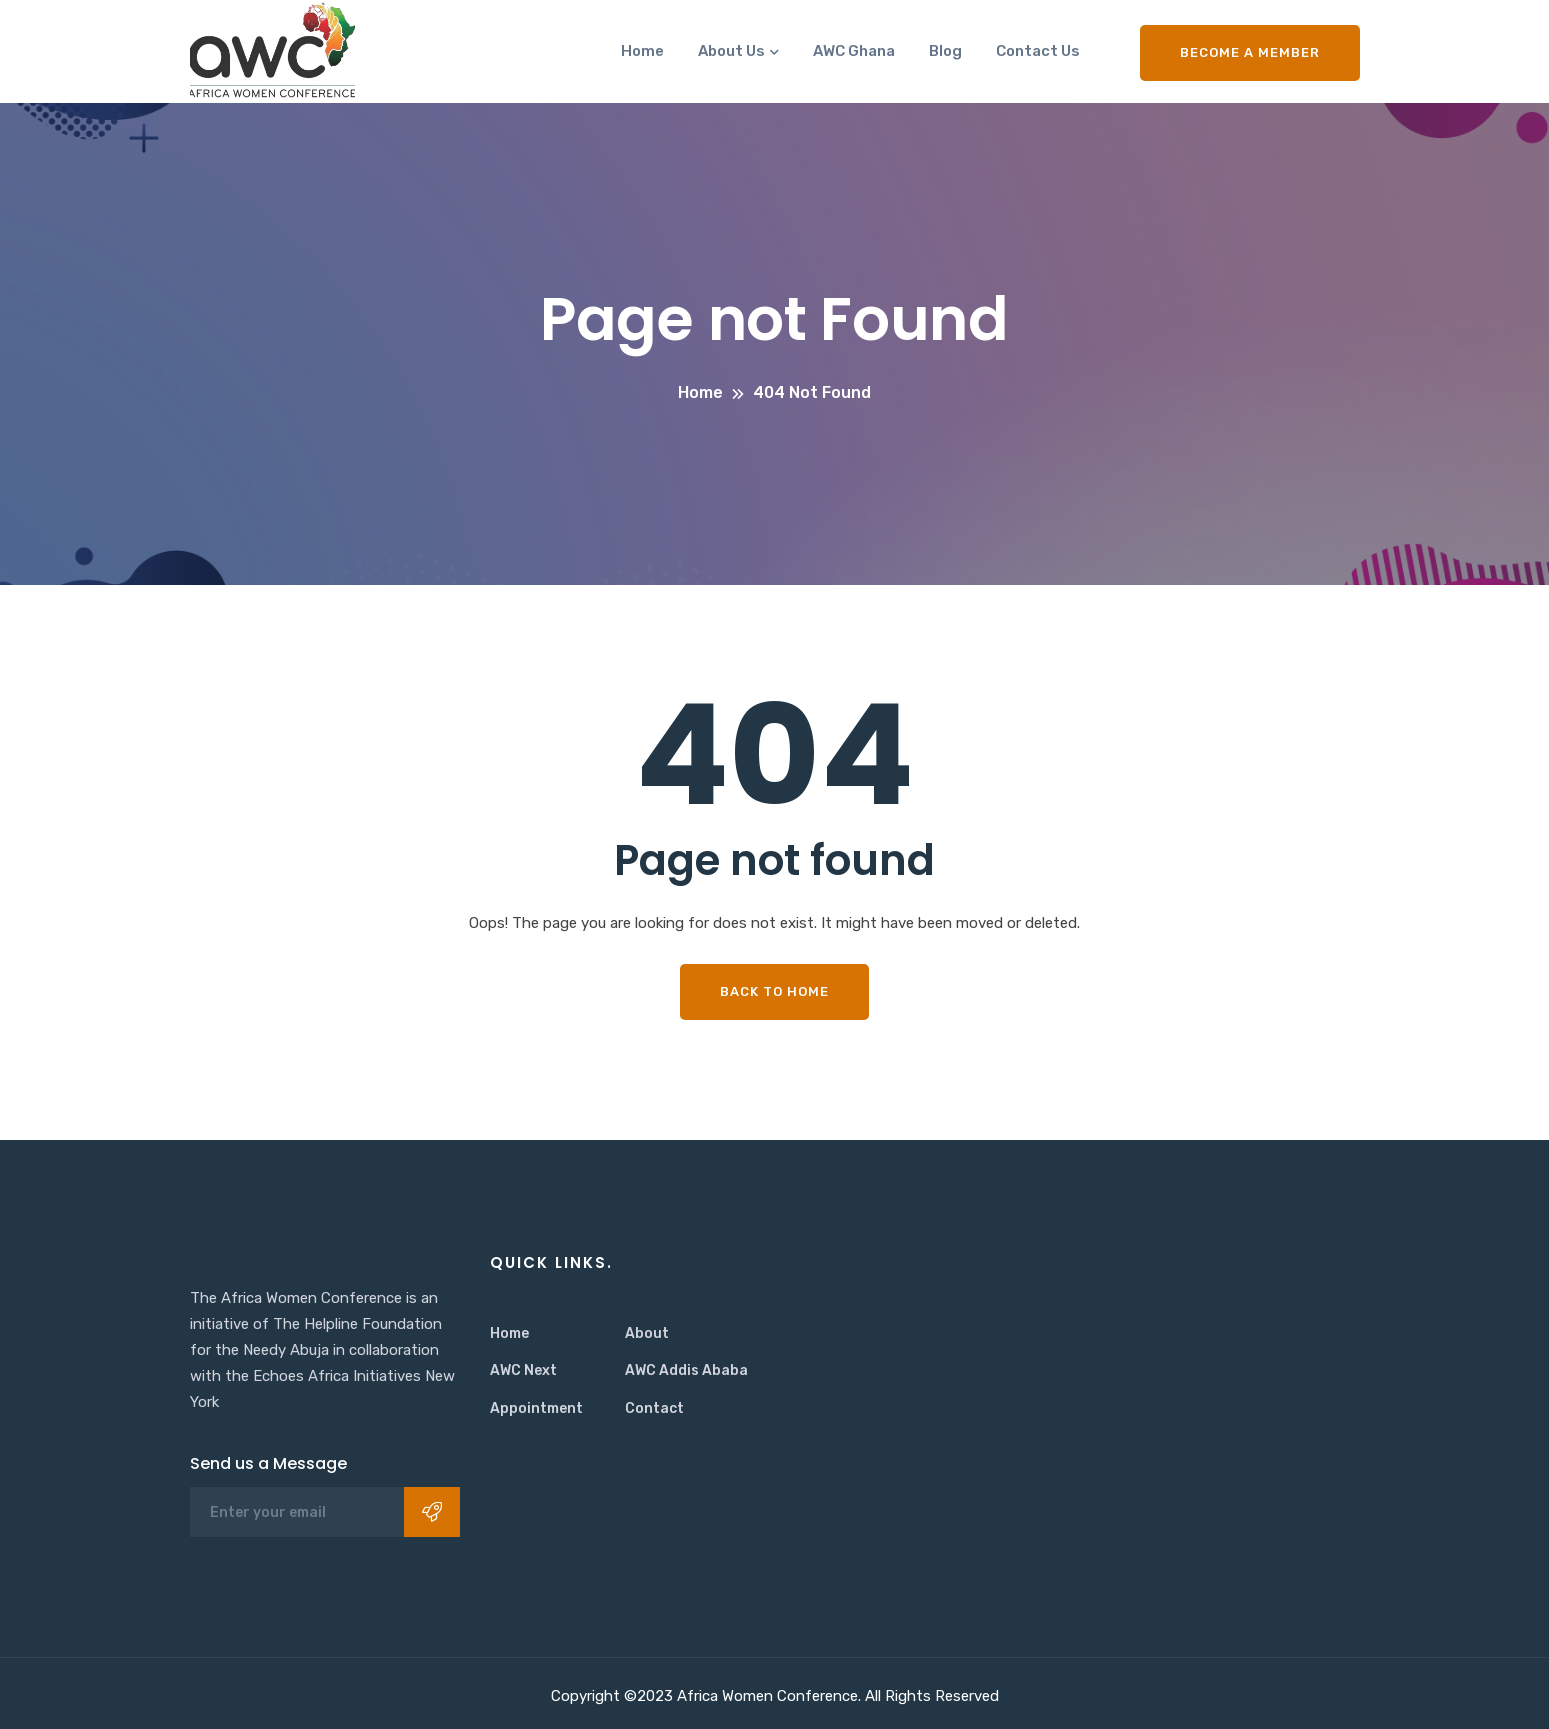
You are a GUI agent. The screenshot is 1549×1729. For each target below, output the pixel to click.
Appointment (536, 1408)
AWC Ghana (854, 51)
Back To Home (774, 991)
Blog (945, 51)
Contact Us (1038, 51)
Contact (654, 1408)
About (647, 1333)
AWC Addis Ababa (686, 1370)
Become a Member (1250, 52)
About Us (731, 51)
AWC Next (523, 1370)
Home (642, 51)
